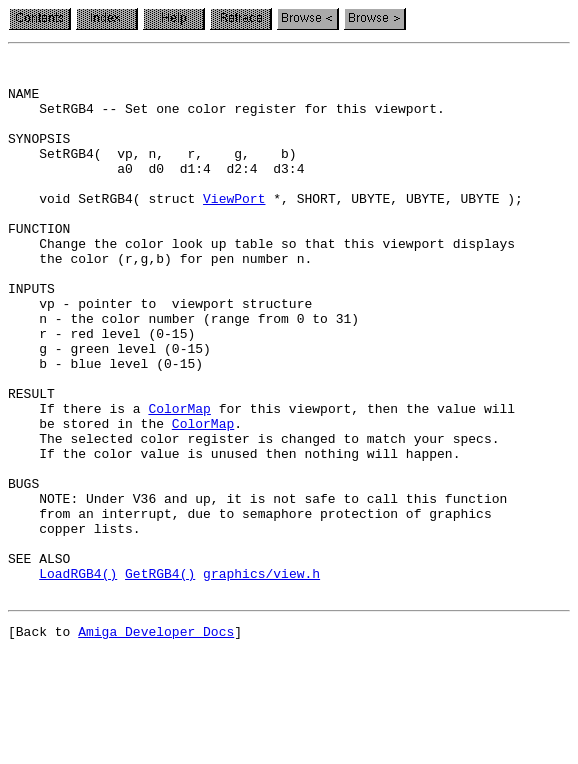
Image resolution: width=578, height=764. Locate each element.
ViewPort (234, 228)
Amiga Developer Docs (156, 742)
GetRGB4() (160, 678)
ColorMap (179, 480)
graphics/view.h (261, 678)
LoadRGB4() (78, 678)
